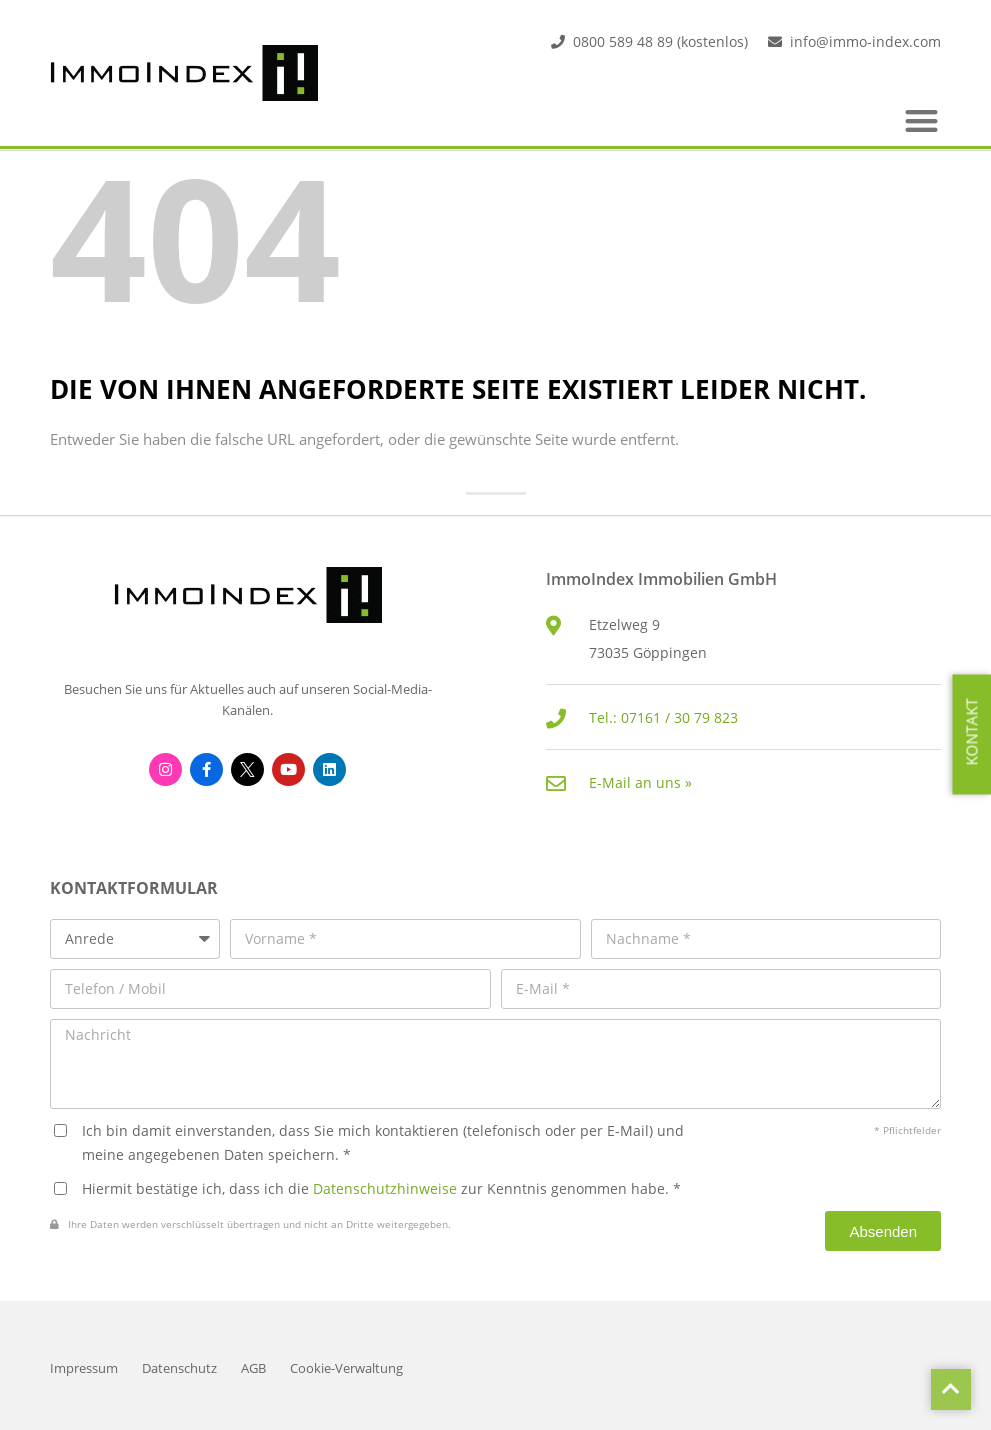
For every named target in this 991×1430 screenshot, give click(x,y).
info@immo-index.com (865, 41)
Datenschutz (179, 1368)
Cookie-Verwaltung (346, 1368)
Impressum (84, 1368)
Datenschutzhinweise (385, 1188)
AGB (253, 1368)
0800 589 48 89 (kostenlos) (660, 41)
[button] (922, 120)
